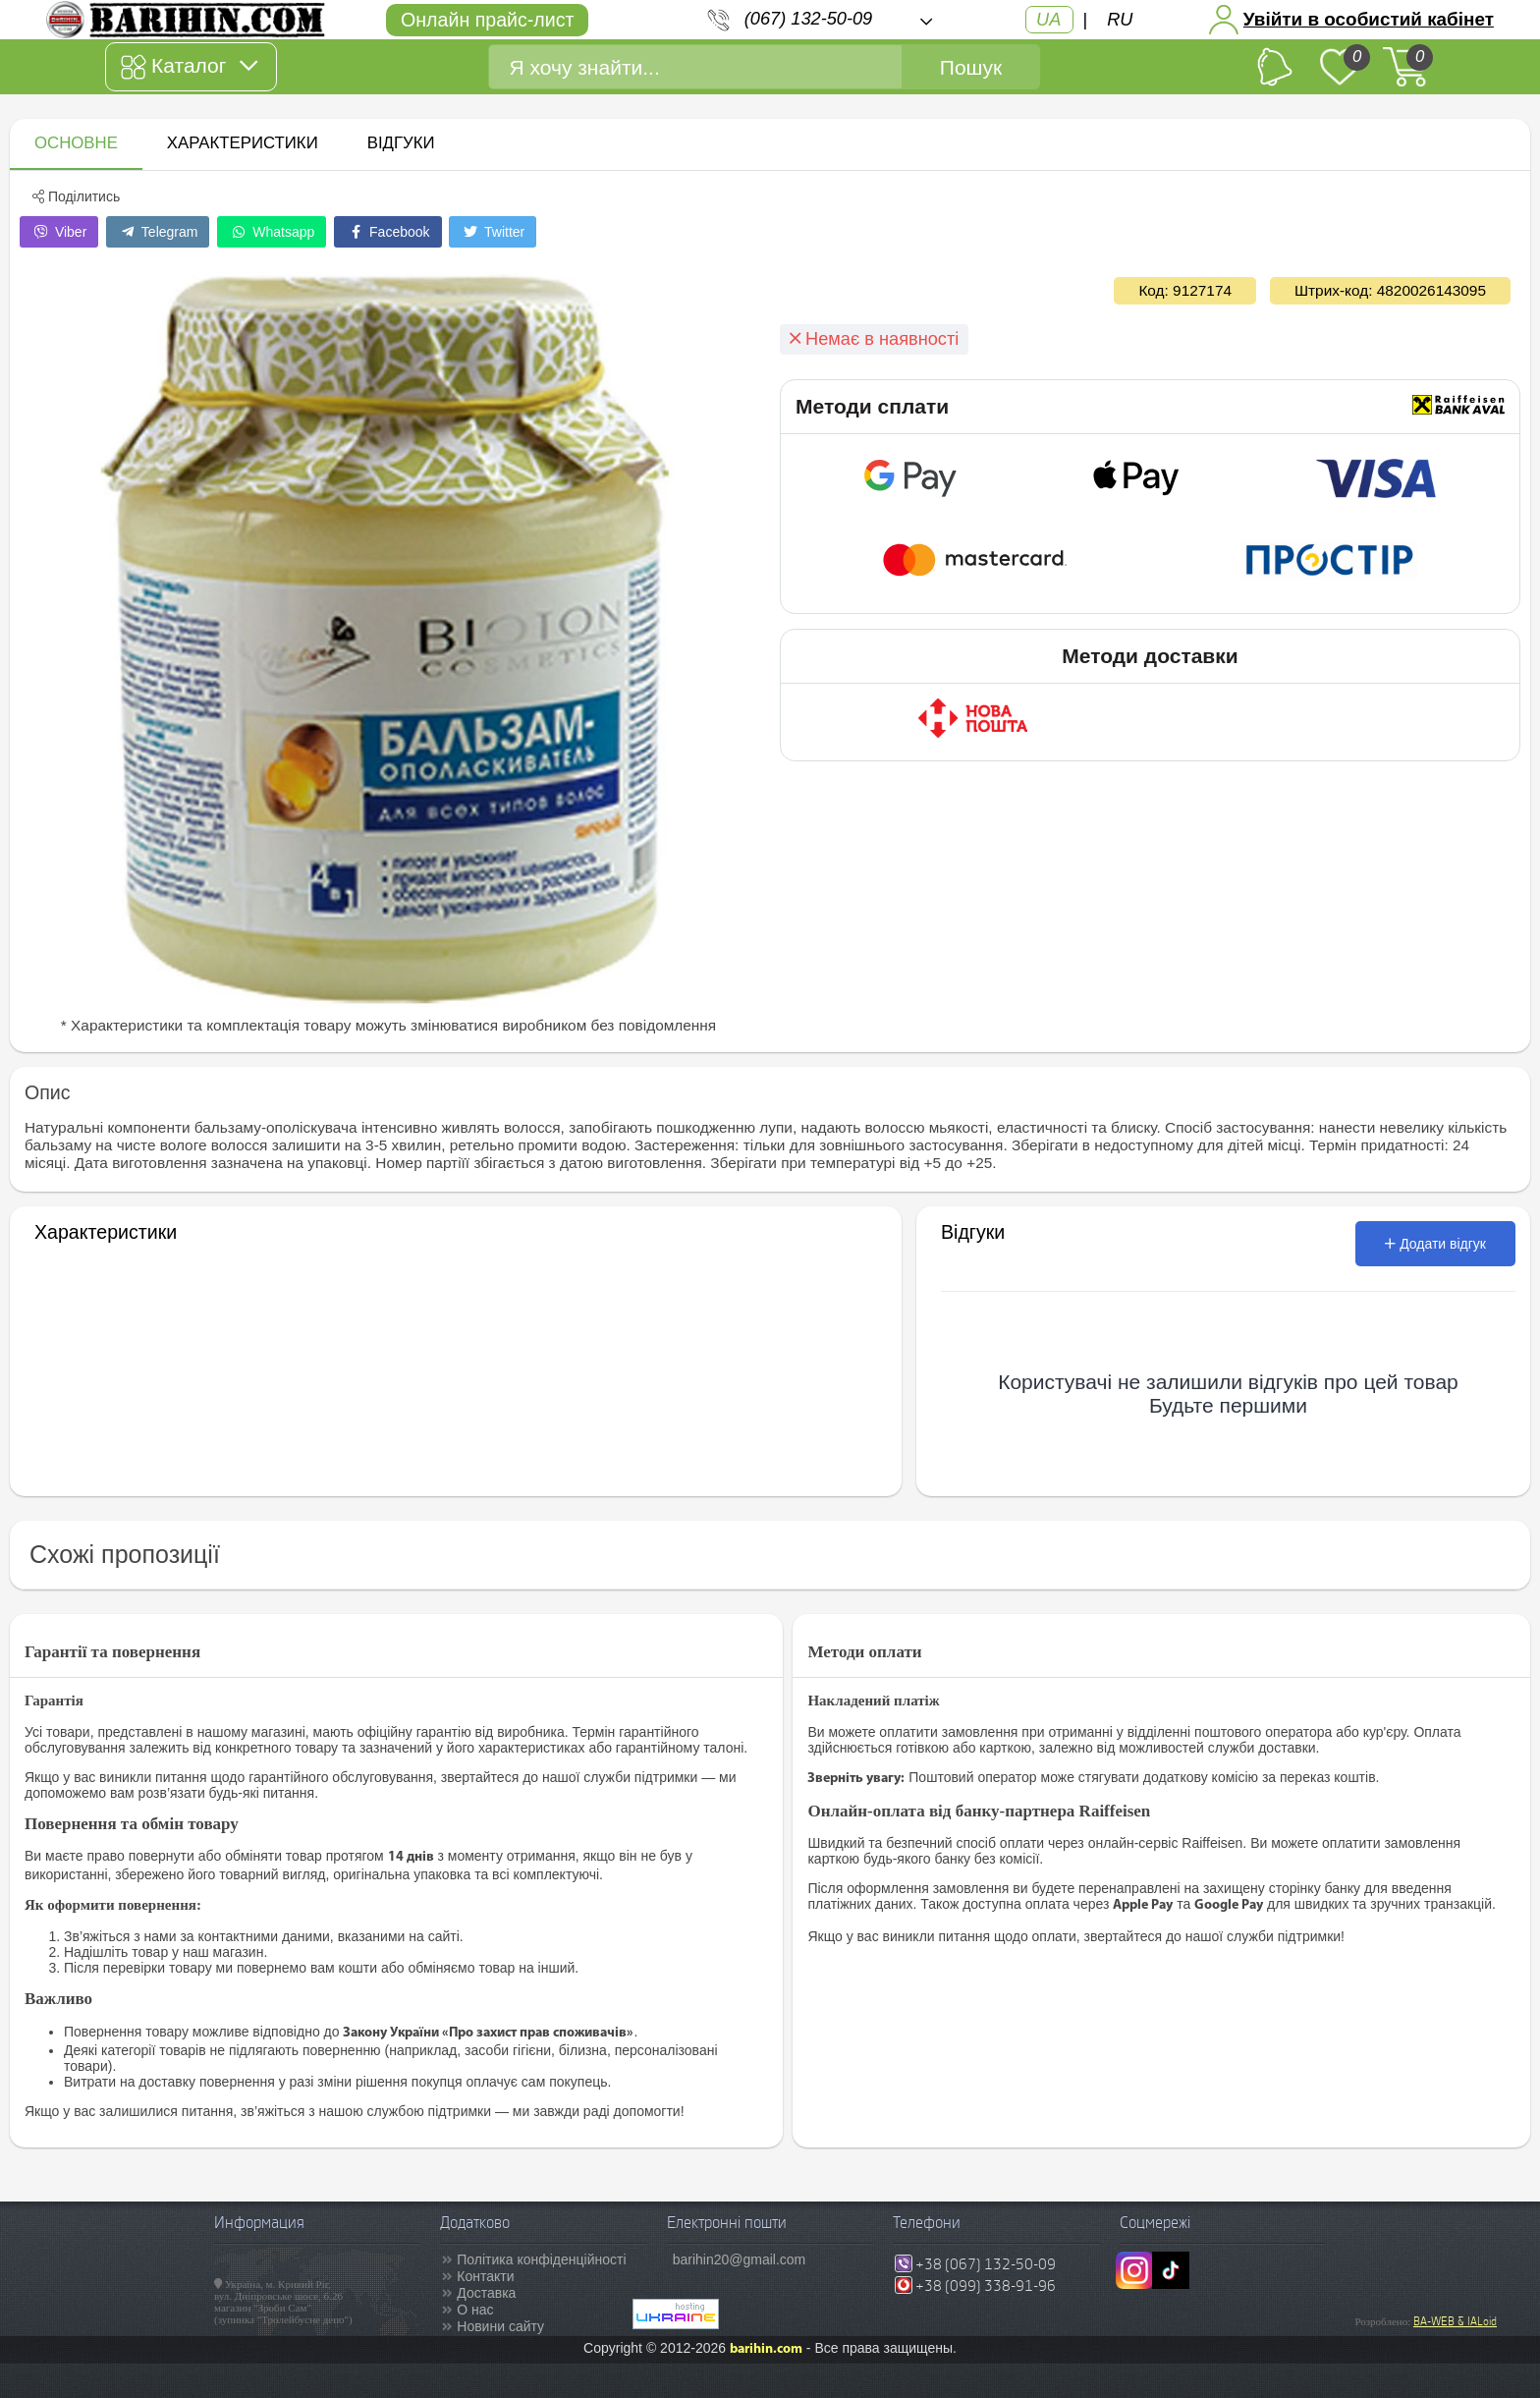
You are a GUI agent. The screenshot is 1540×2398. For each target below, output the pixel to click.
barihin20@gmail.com (739, 2259)
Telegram (157, 232)
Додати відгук (1435, 1244)
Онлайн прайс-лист (487, 19)
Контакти (485, 2276)
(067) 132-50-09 (808, 18)
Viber (58, 232)
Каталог (189, 67)
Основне (76, 143)
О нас (475, 2309)
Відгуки (401, 143)
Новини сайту (500, 2326)
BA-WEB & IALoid (1455, 2321)
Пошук (971, 67)
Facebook (387, 232)
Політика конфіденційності (541, 2259)
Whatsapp (271, 232)
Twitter (492, 232)
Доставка (486, 2293)
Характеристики (242, 143)
